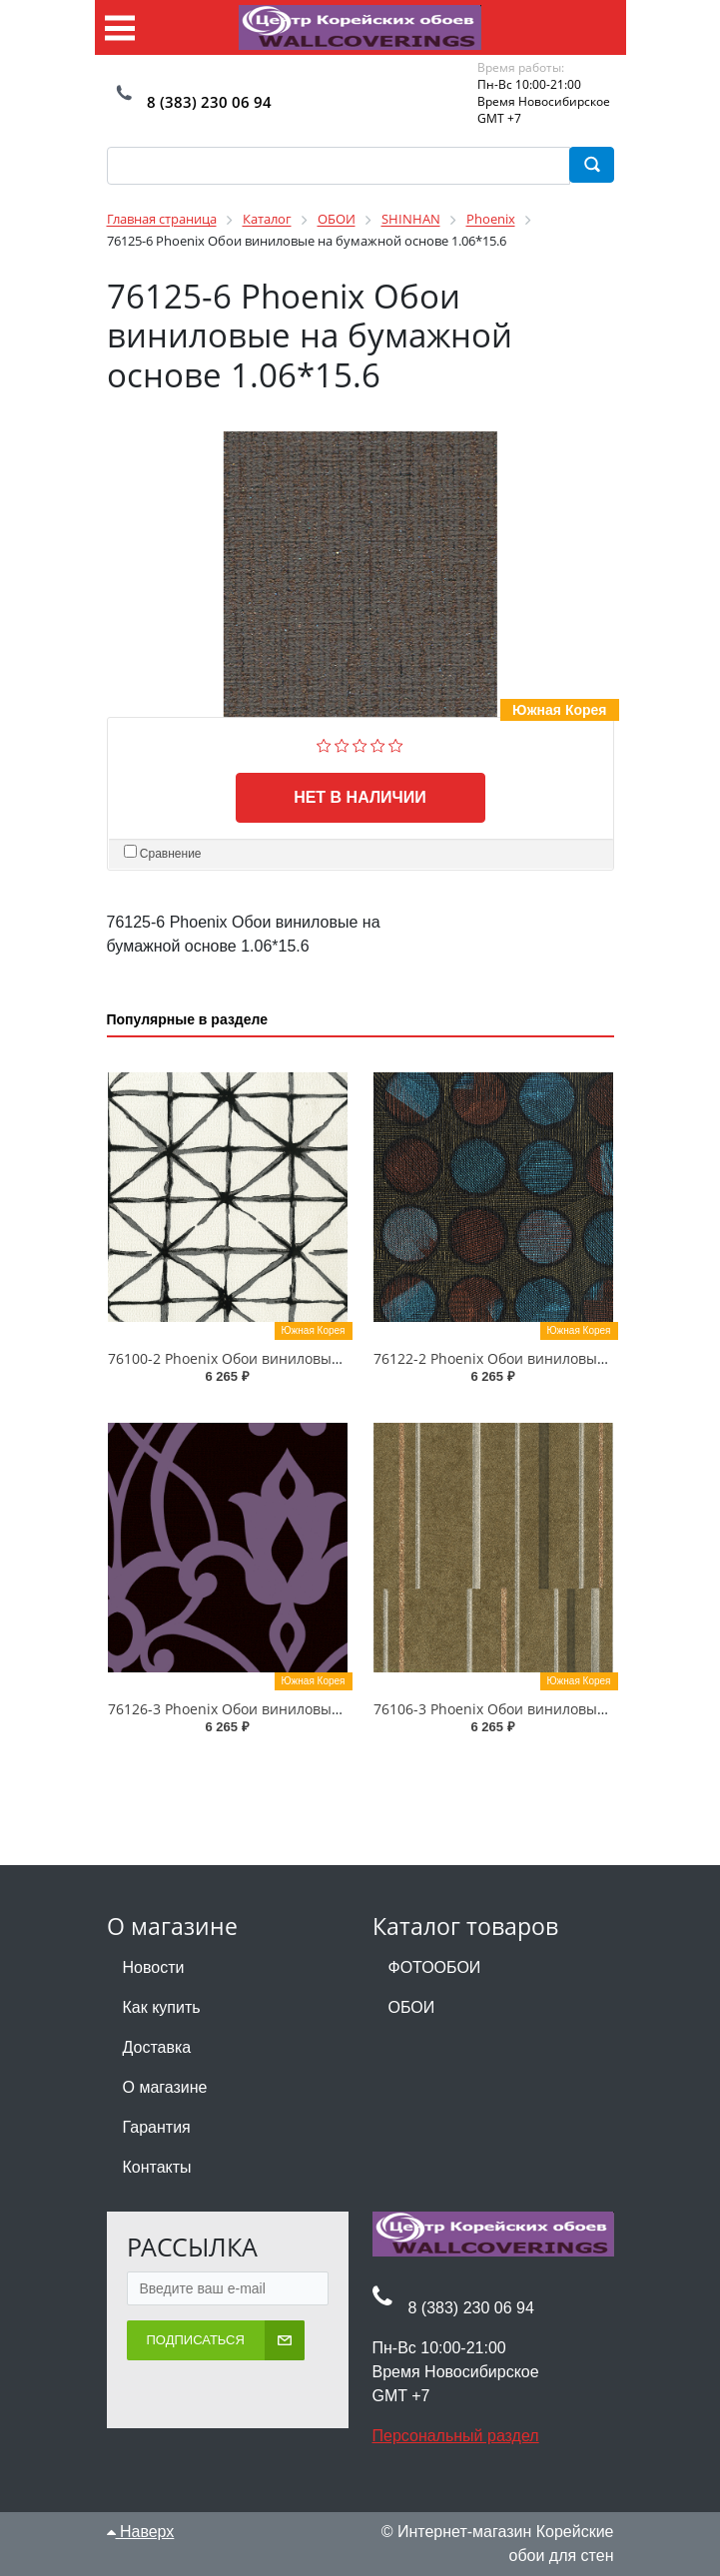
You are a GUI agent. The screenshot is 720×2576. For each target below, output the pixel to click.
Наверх (141, 2531)
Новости (154, 1967)
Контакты (157, 2167)
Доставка (157, 2047)
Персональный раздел (455, 2435)
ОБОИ (411, 2007)
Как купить (162, 2007)
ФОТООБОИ (434, 1967)
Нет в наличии (360, 797)
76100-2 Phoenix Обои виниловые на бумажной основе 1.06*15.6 (330, 1358)
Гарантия (157, 2127)
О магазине (165, 2087)
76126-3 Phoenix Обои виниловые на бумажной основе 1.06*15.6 (330, 1708)
